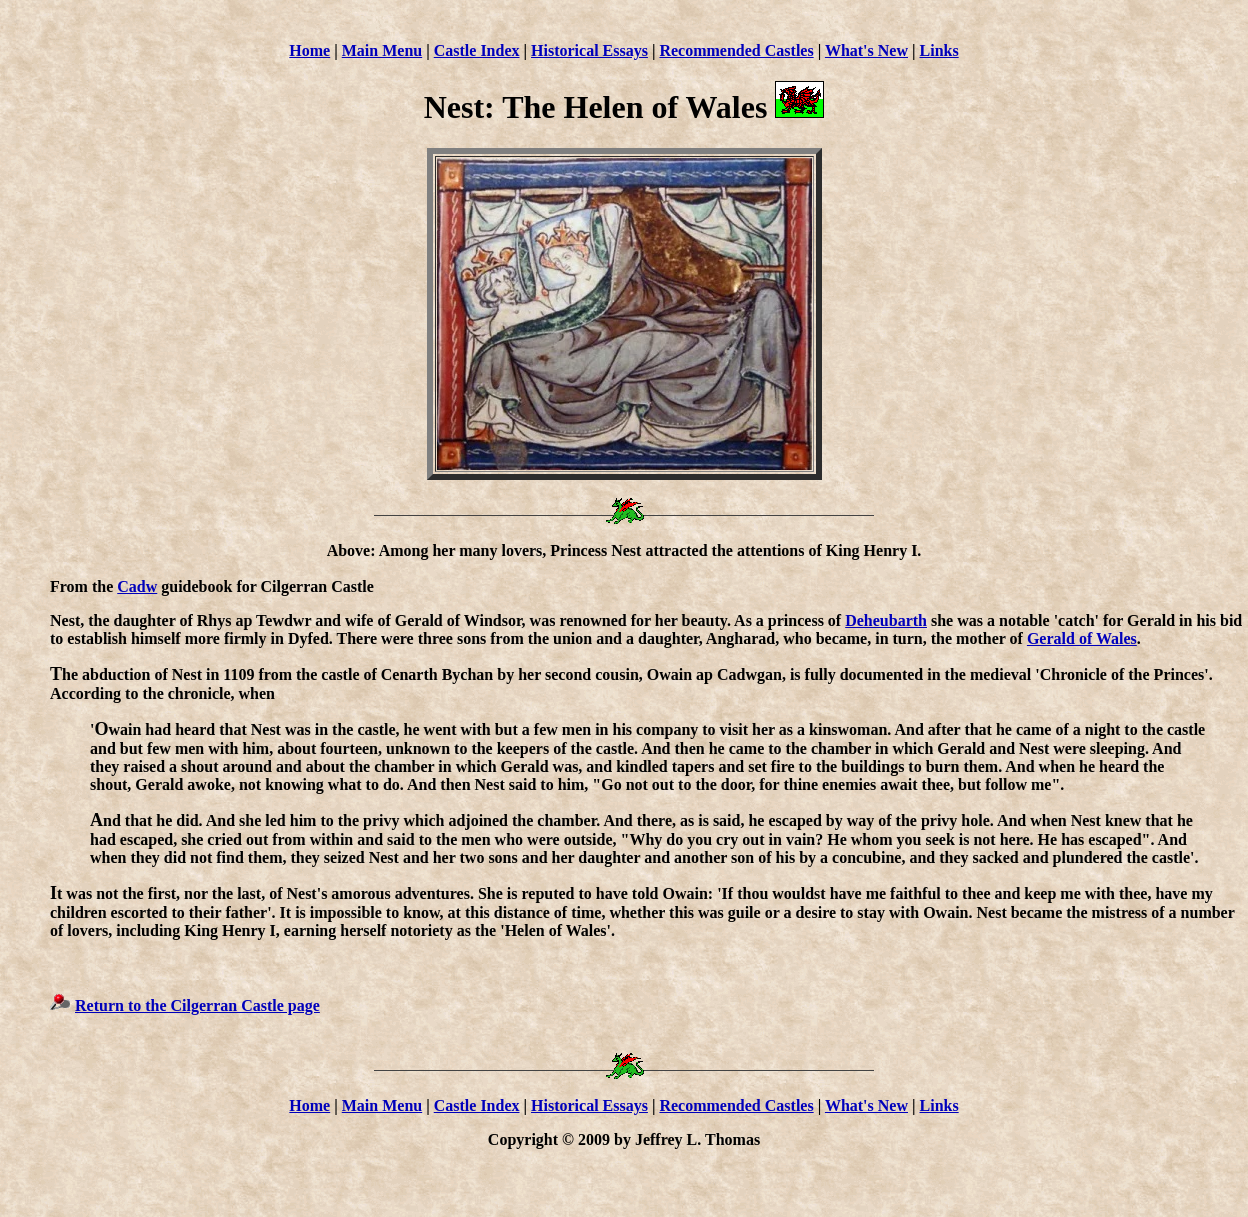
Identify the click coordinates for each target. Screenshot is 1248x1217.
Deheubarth (886, 620)
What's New (866, 50)
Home (309, 50)
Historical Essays (589, 50)
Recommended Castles (736, 50)
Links (939, 50)
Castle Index (477, 50)
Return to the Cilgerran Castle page (197, 1005)
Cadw (137, 586)
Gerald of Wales (1082, 638)
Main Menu (382, 50)
